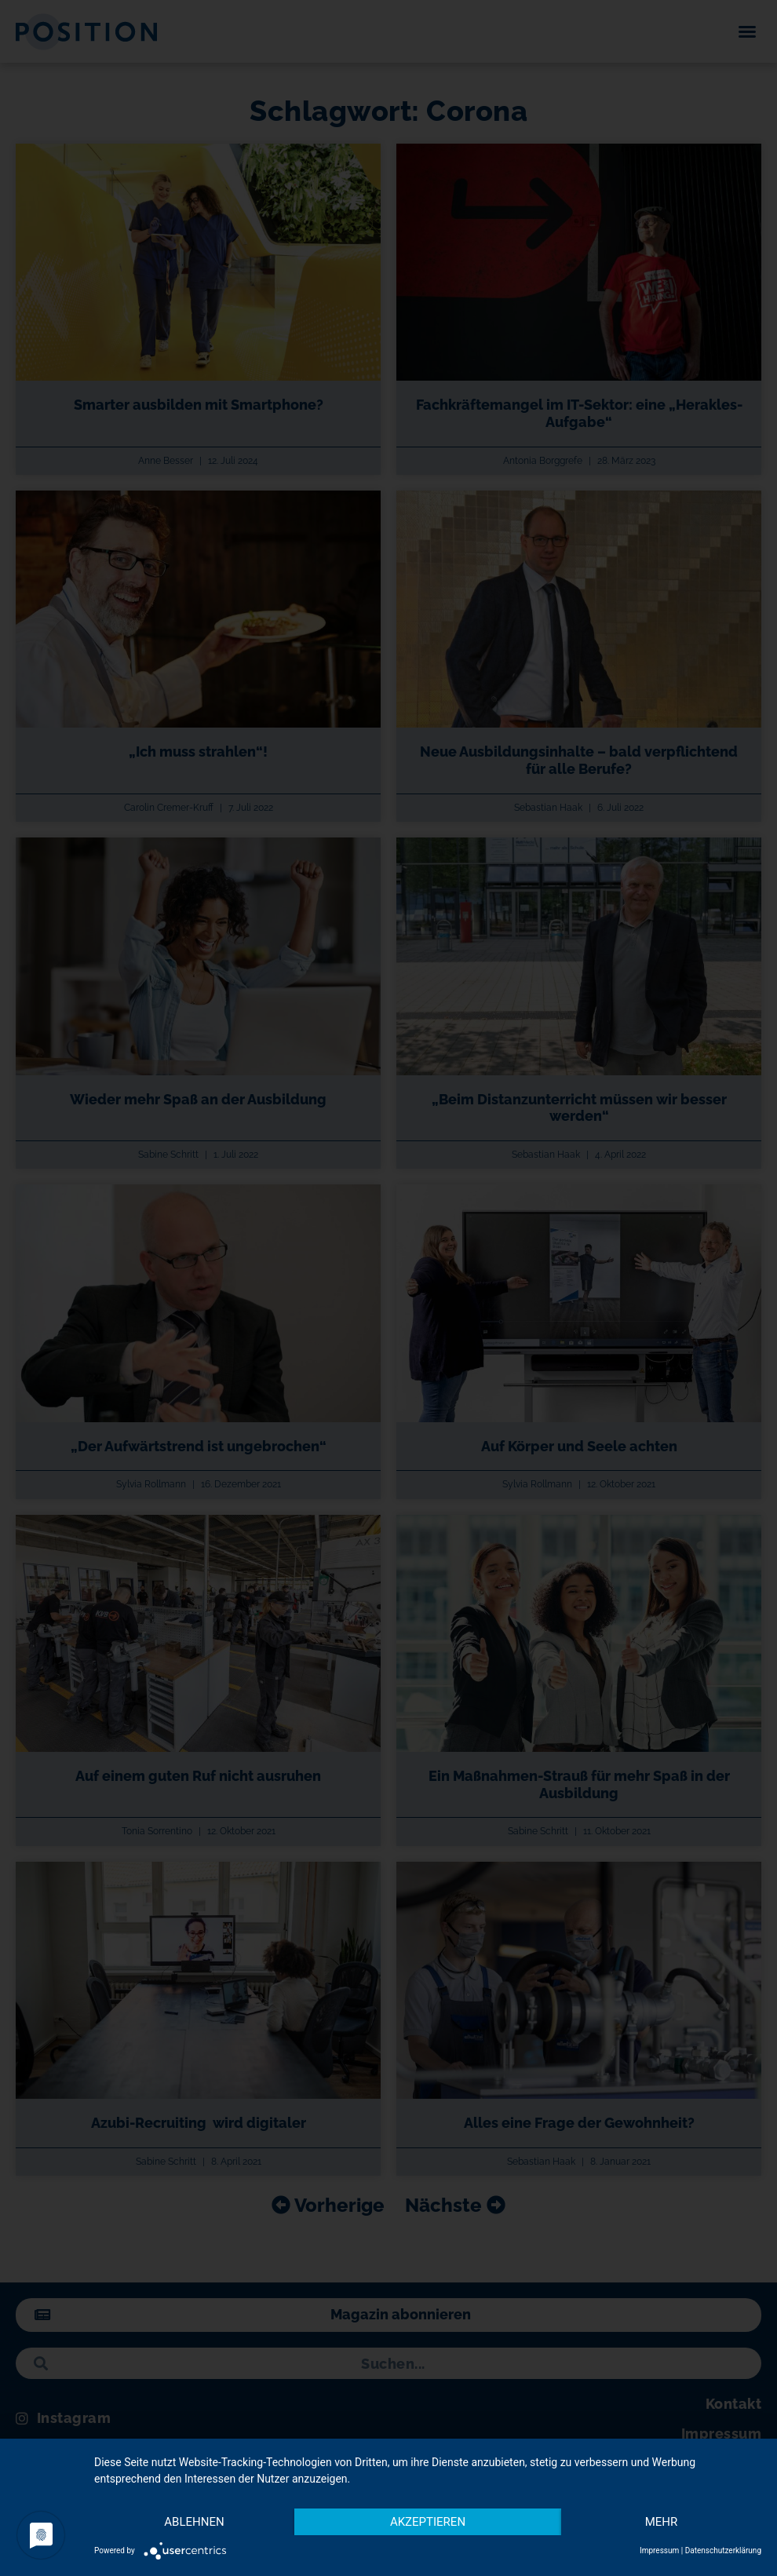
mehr (661, 2522)
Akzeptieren (427, 2522)
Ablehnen (194, 2522)
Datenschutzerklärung (723, 2550)
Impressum (659, 2550)
